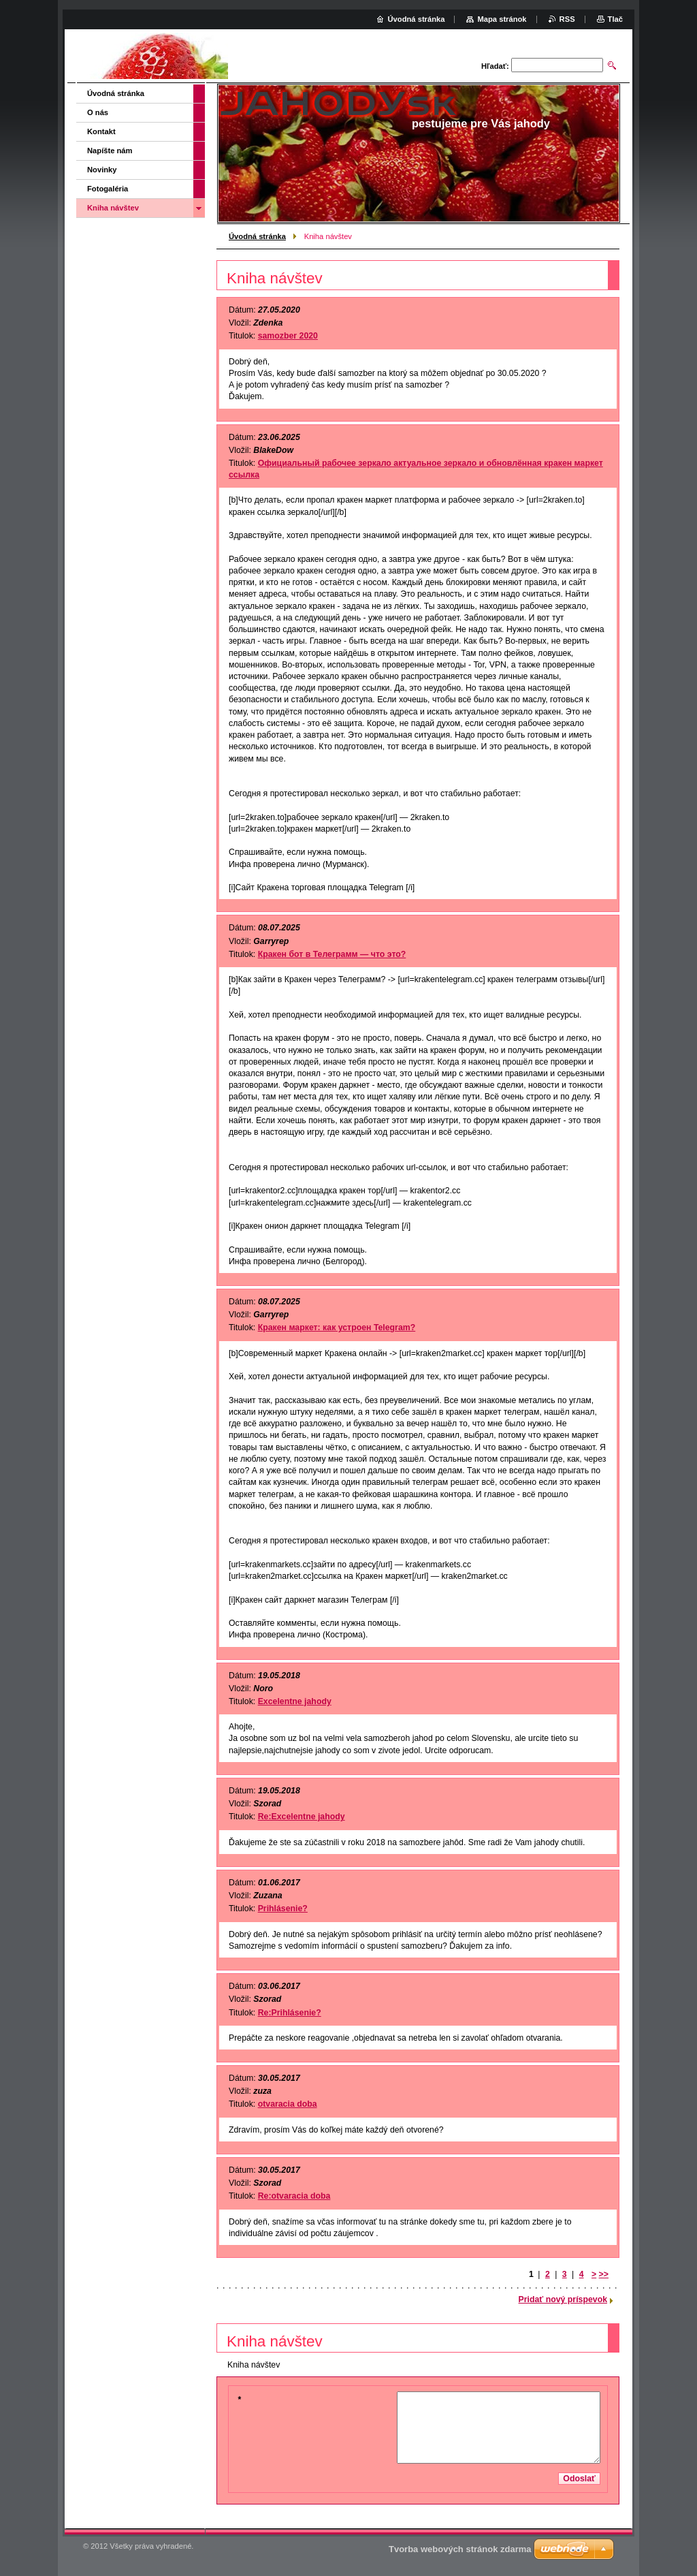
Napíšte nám (110, 150)
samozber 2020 (288, 336)
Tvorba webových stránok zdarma (460, 2549)
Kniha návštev (113, 208)
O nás (97, 112)
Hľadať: (495, 66)
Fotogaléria (107, 189)
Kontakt (101, 131)
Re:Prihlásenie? (289, 2012)
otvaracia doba (287, 2104)
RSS (567, 19)
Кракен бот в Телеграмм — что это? (332, 954)
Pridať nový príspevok (563, 2299)
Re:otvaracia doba (294, 2196)
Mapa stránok (501, 19)
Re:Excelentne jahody (301, 1816)
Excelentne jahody (294, 1701)
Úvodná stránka (257, 236)
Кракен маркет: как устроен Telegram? (337, 1327)
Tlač (615, 19)
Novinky (102, 170)
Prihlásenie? (283, 1908)
